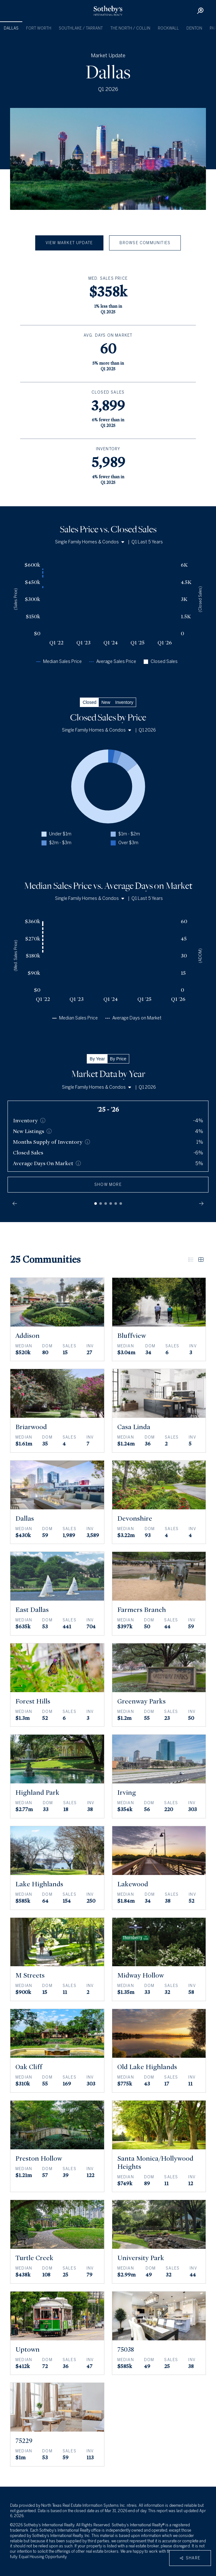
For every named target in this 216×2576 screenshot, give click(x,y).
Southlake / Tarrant (81, 28)
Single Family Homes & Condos (89, 542)
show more (108, 1184)
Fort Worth (38, 28)
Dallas (11, 28)
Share (190, 2558)
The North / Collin (130, 28)
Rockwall (168, 28)
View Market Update (69, 243)
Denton (194, 28)
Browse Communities (145, 243)
